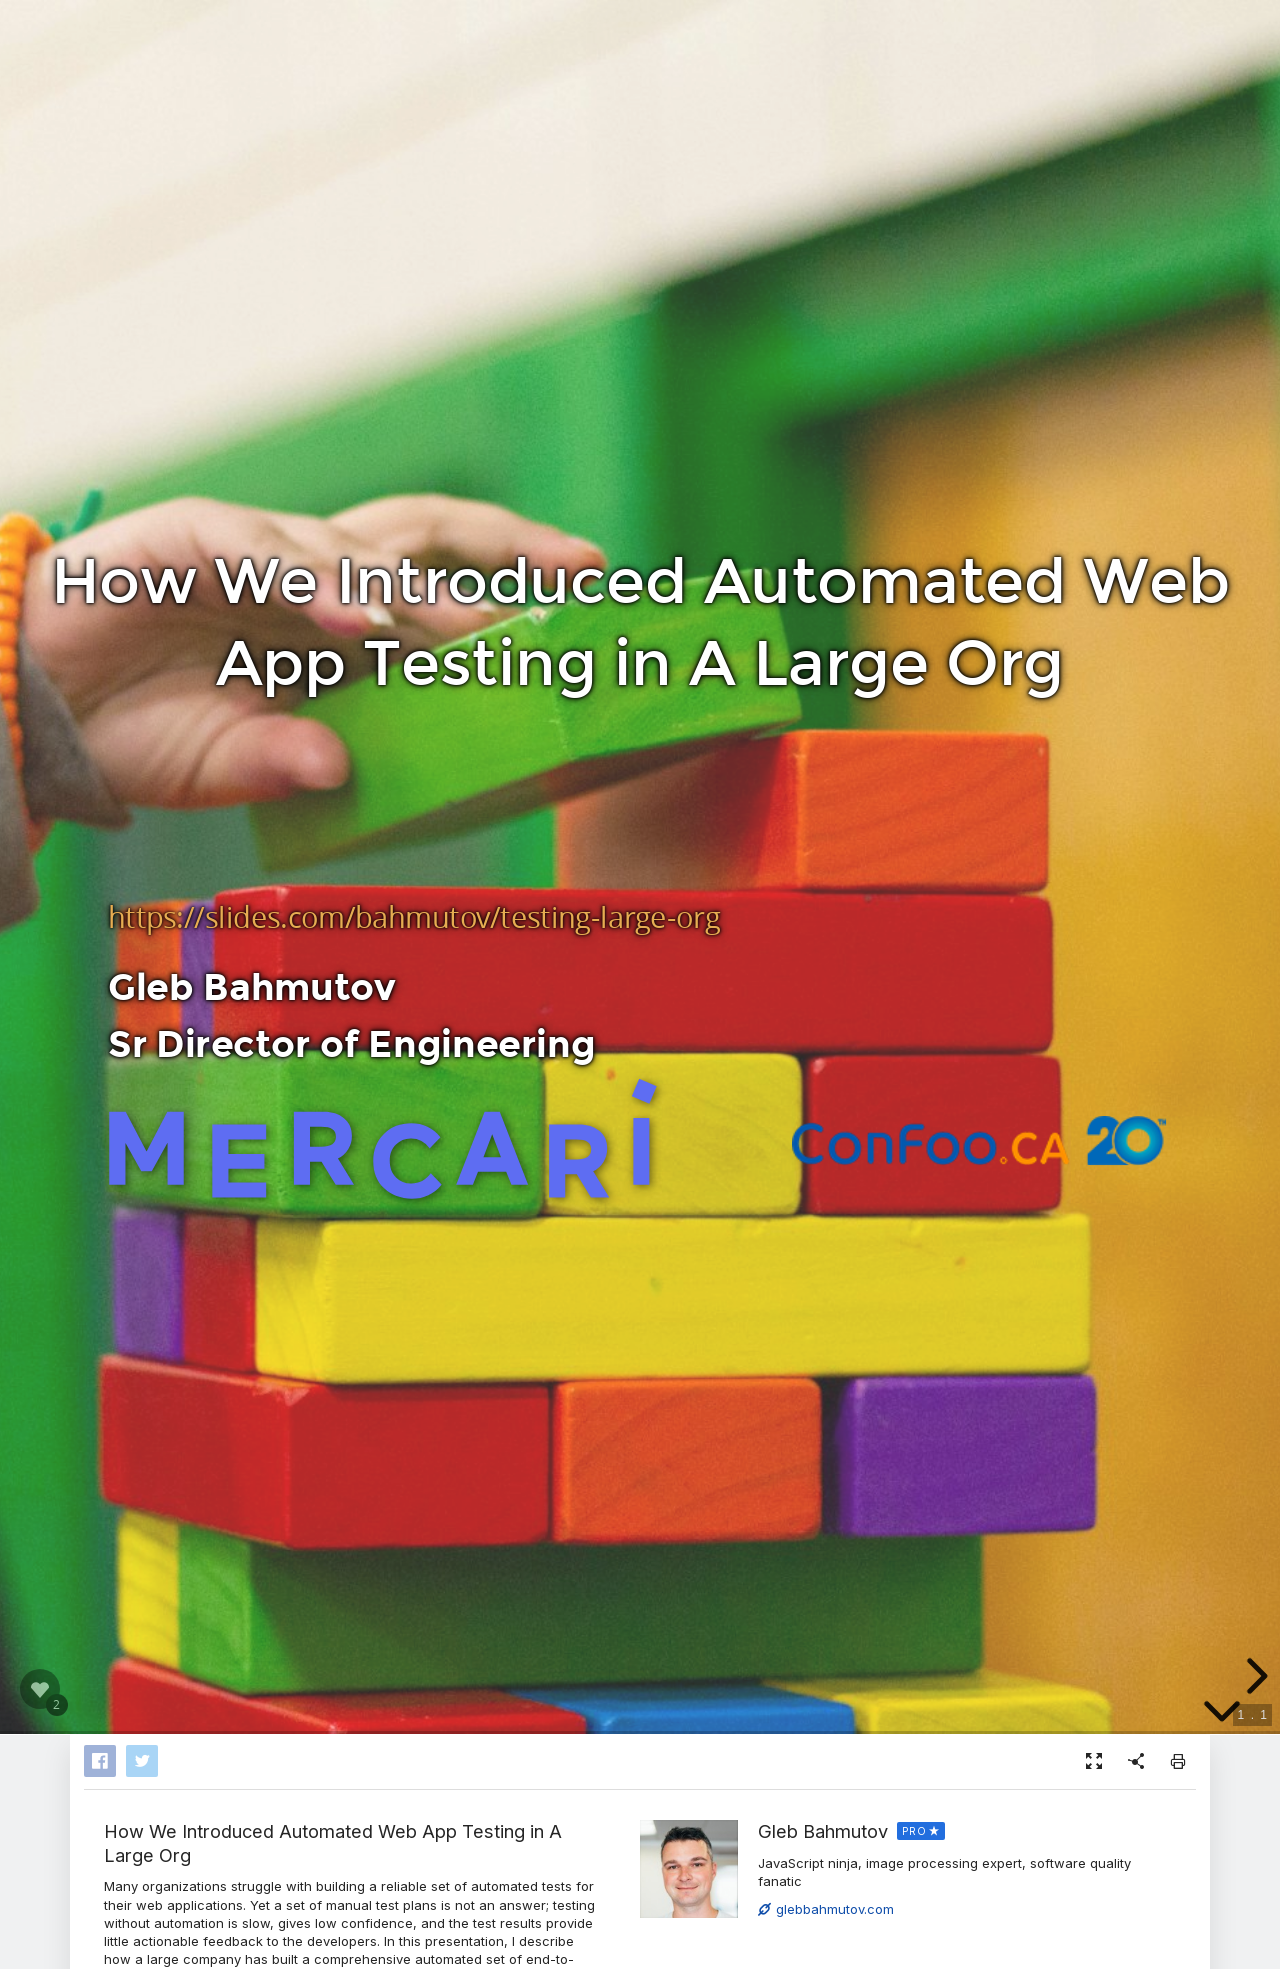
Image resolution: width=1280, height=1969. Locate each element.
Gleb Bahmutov (823, 1831)
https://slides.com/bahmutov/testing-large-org (414, 916)
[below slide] (1222, 1712)
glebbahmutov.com (826, 1909)
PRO (914, 1831)
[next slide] (1254, 1676)
